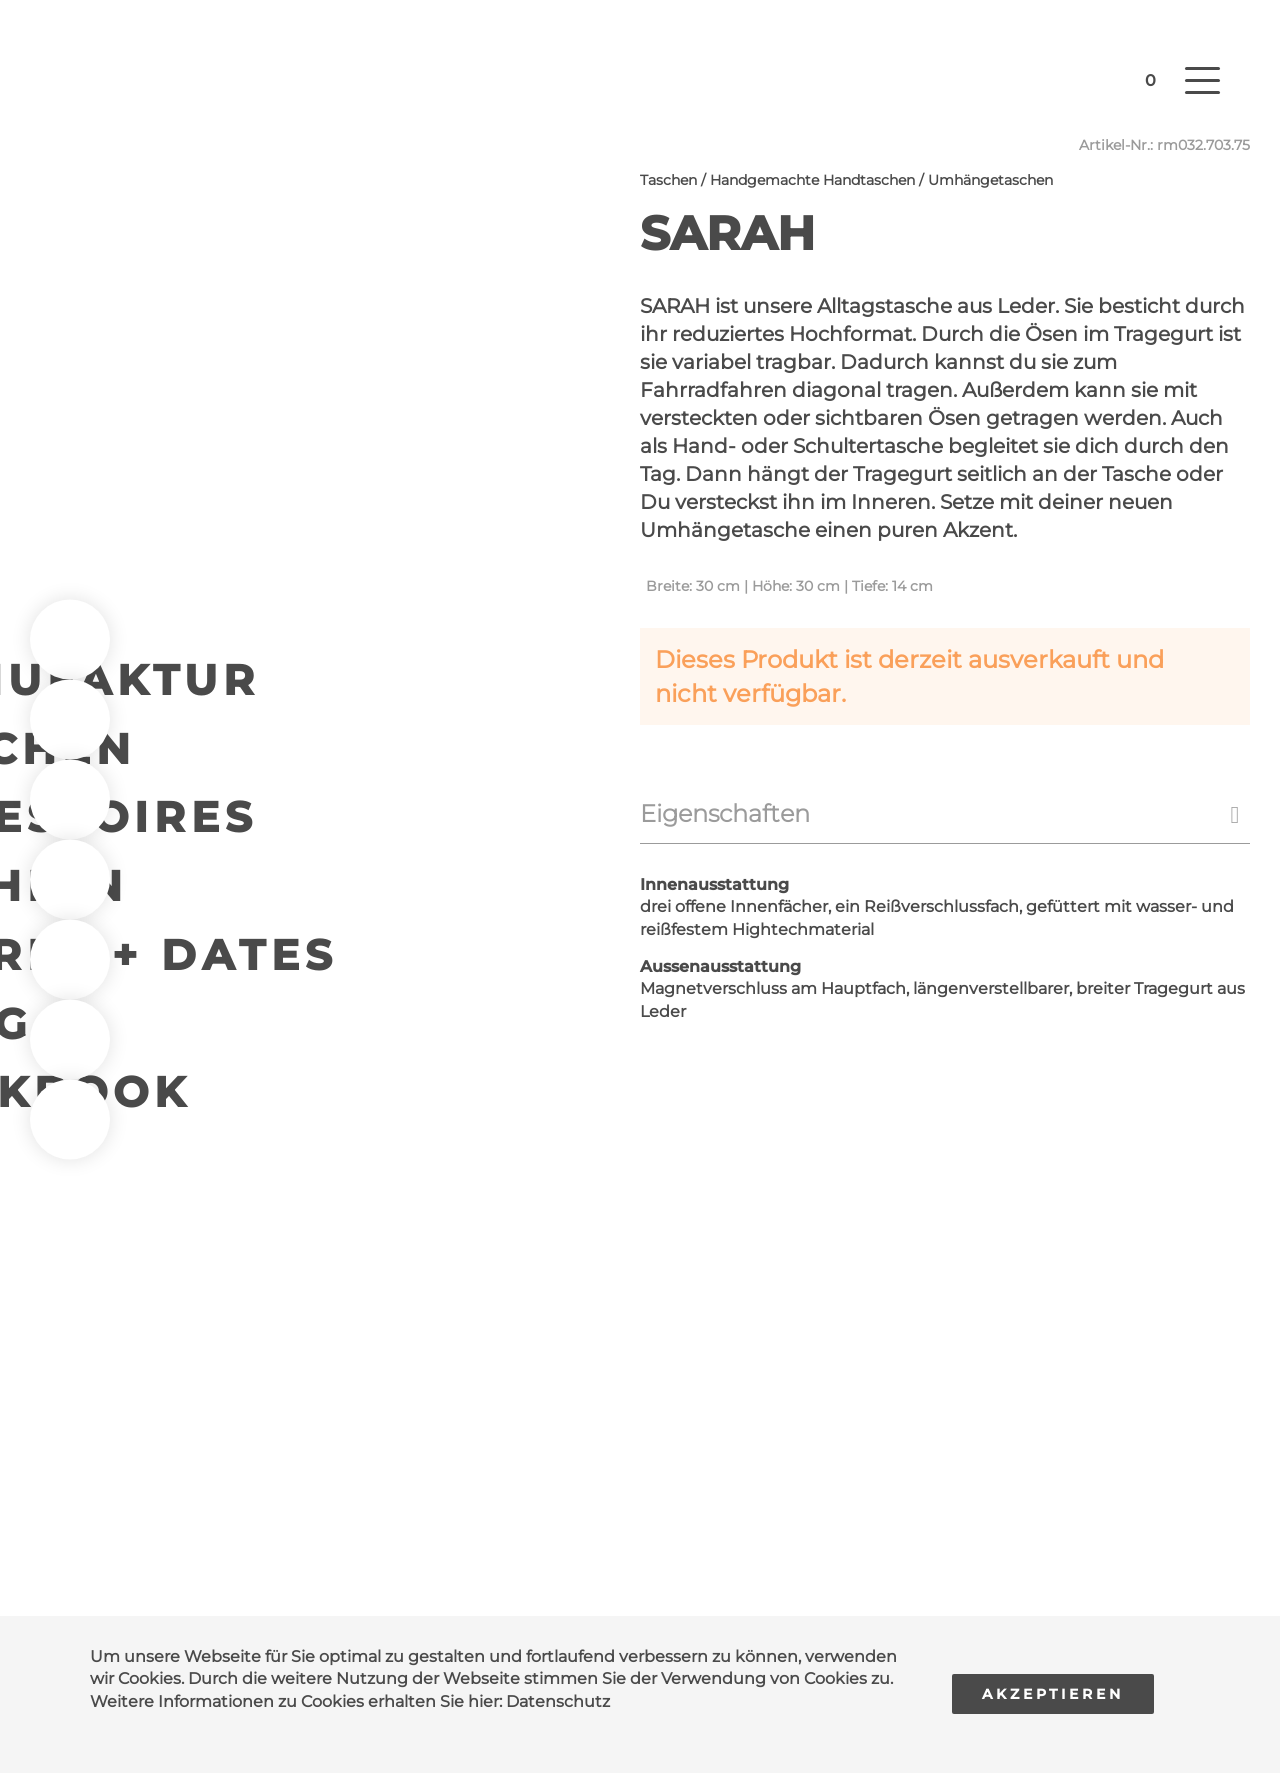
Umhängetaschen (990, 180)
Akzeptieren (1053, 1694)
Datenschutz (558, 1701)
